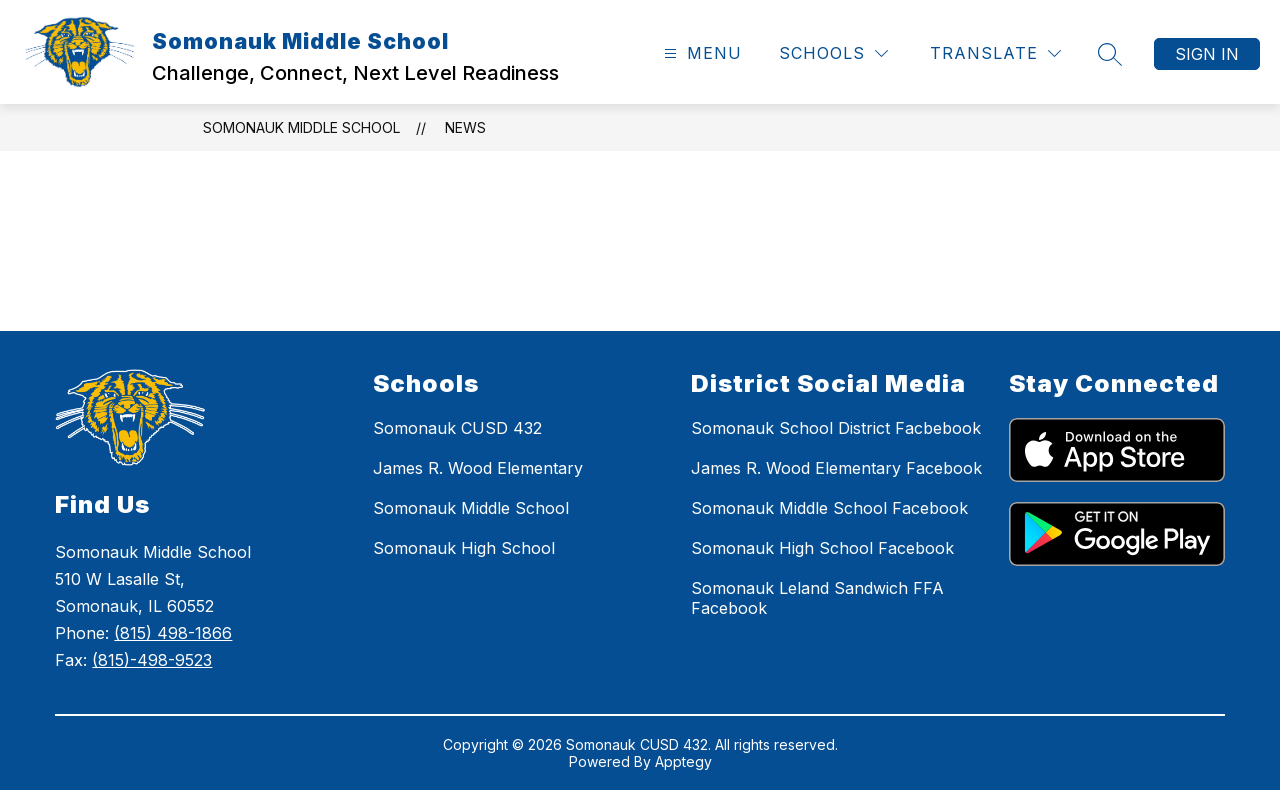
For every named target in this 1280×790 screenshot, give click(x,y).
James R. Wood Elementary (478, 468)
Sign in (1207, 54)
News (465, 127)
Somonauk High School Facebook (822, 548)
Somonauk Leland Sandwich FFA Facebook (817, 598)
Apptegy (683, 761)
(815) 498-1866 (173, 633)
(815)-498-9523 (152, 660)
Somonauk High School (464, 548)
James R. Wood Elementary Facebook (836, 468)
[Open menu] (700, 53)
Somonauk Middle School (301, 127)
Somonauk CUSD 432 (457, 428)
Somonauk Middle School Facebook (829, 508)
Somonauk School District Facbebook (836, 428)
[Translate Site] (995, 53)
